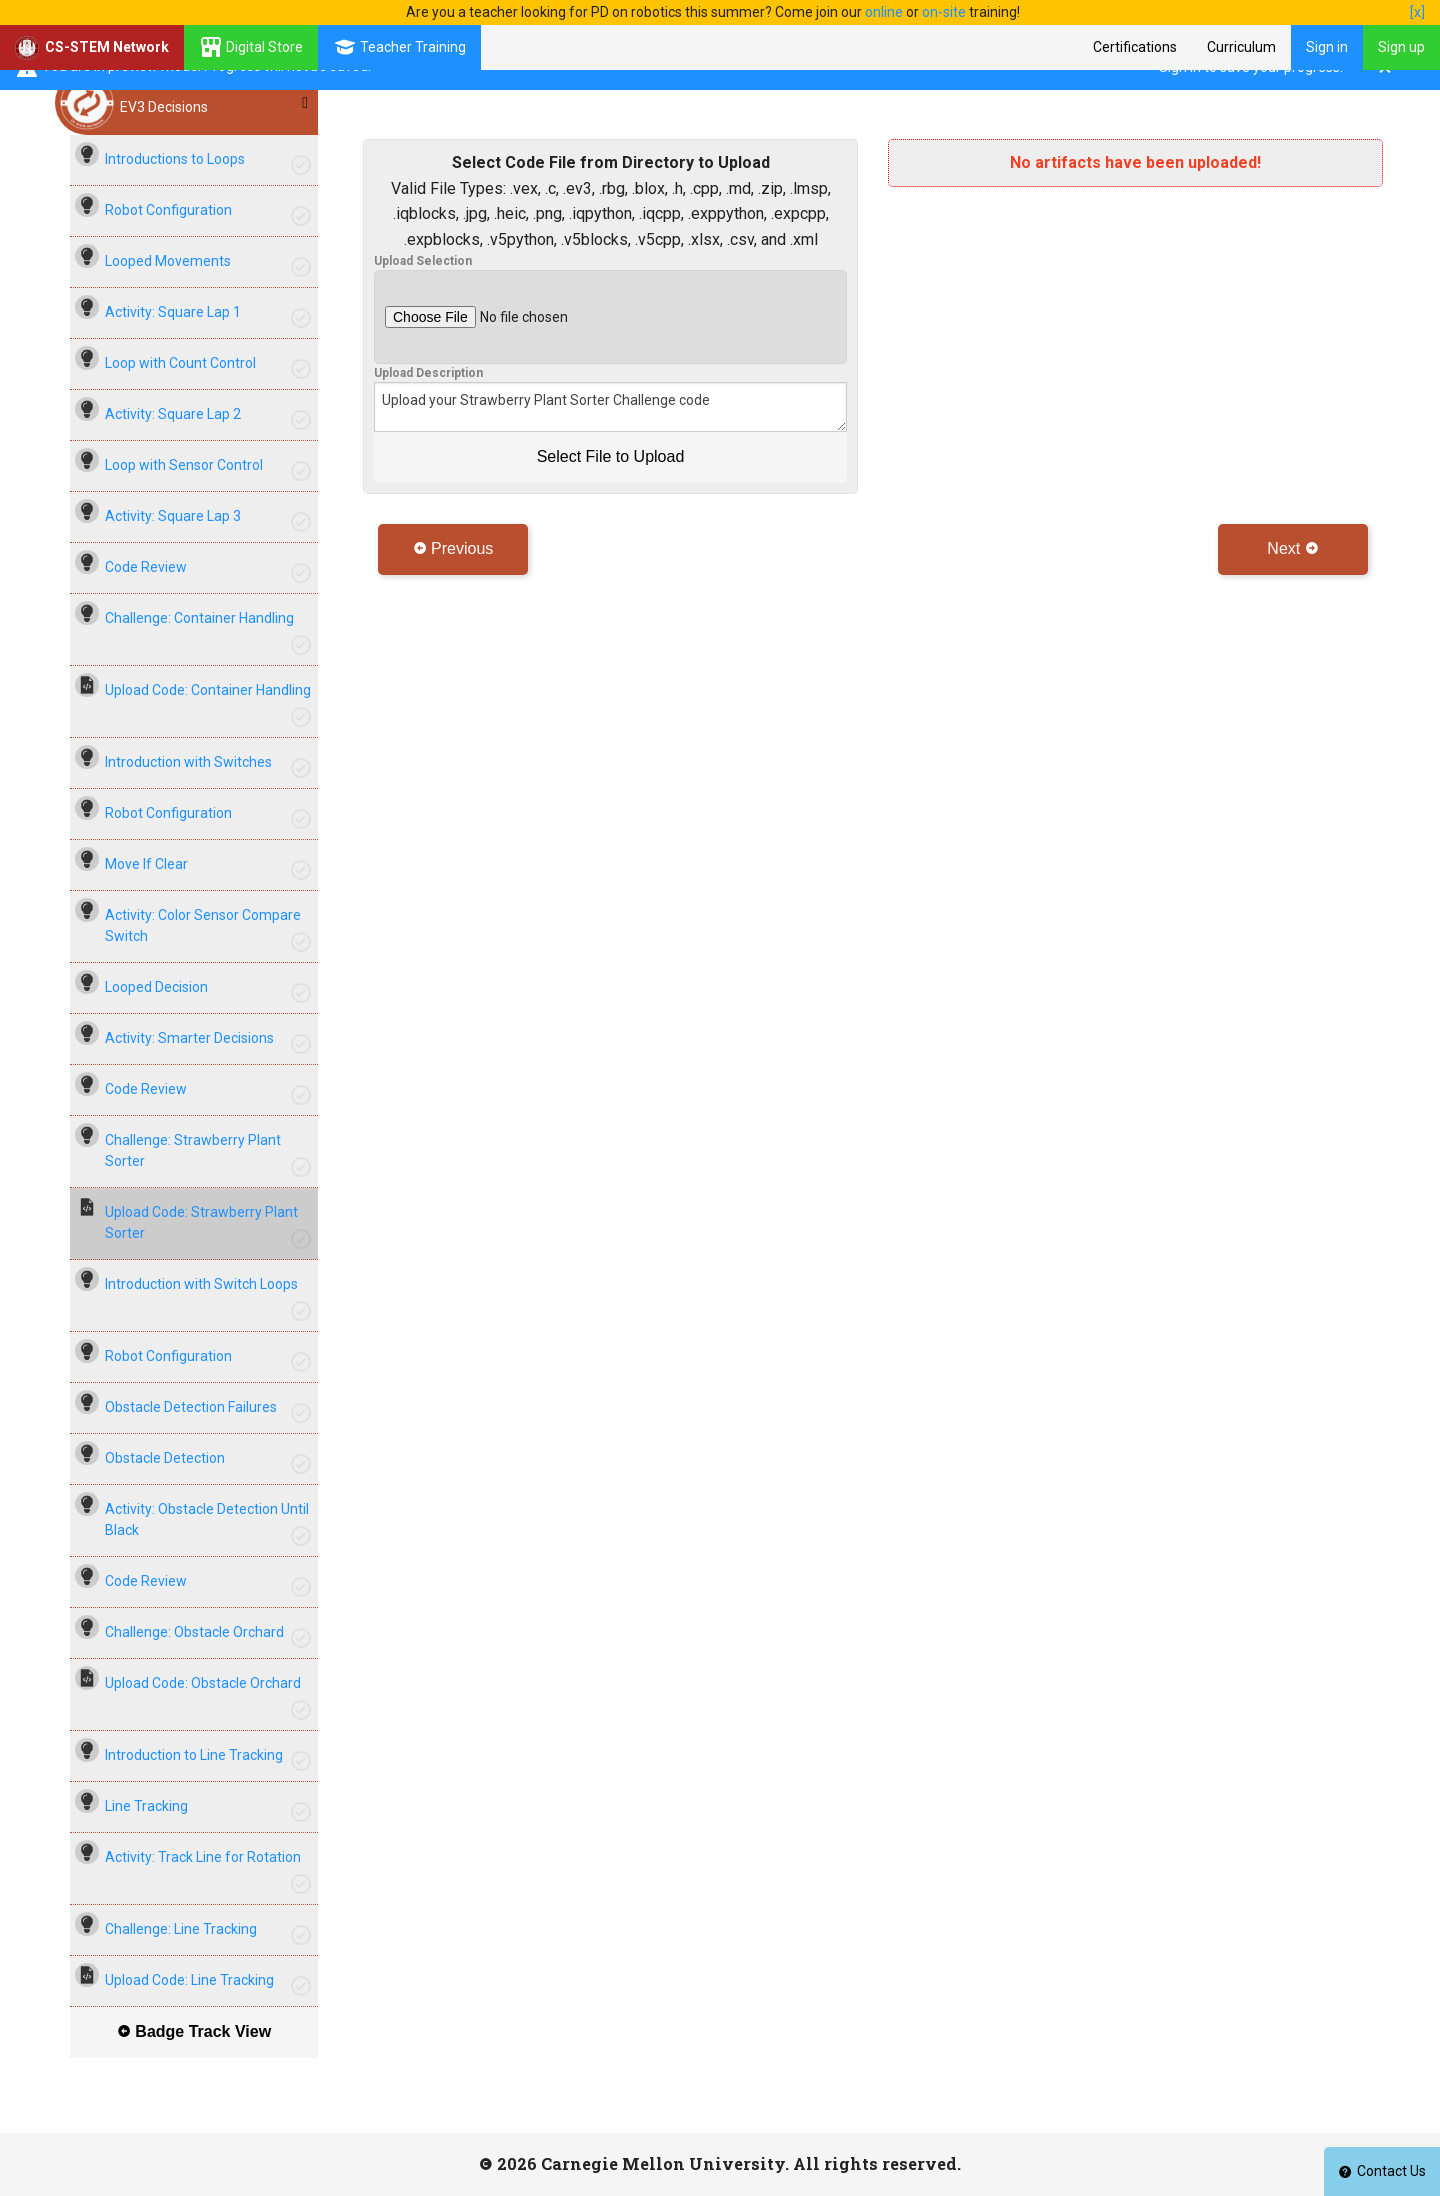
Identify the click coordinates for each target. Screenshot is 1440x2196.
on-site (944, 12)
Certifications (1135, 47)
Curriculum (1241, 47)
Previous (453, 548)
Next (1292, 548)
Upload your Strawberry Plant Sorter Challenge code (610, 407)
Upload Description (428, 373)
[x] (1417, 12)
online (884, 12)
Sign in (1327, 47)
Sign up (1401, 47)
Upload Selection (423, 261)
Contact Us (1382, 2171)
